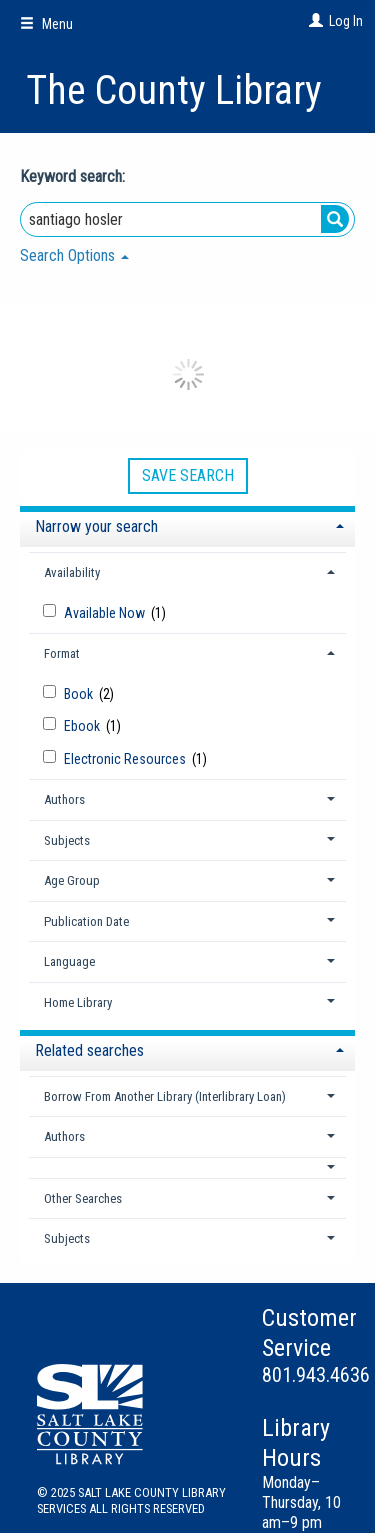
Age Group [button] (72, 880)
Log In (346, 21)
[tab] (187, 524)
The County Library (174, 90)
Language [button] (69, 961)
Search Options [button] (74, 255)
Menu (46, 24)
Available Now (106, 613)
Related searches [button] (89, 1050)
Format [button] (62, 653)
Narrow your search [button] (96, 526)
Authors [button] (64, 799)
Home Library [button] (78, 1002)
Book (80, 694)
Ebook (83, 726)
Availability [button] (72, 572)
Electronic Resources (126, 759)
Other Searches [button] (83, 1198)
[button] (188, 1167)
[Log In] (313, 21)
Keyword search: (74, 176)
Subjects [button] (67, 840)
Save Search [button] (188, 475)
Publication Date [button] (86, 921)
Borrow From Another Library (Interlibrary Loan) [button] (165, 1096)
